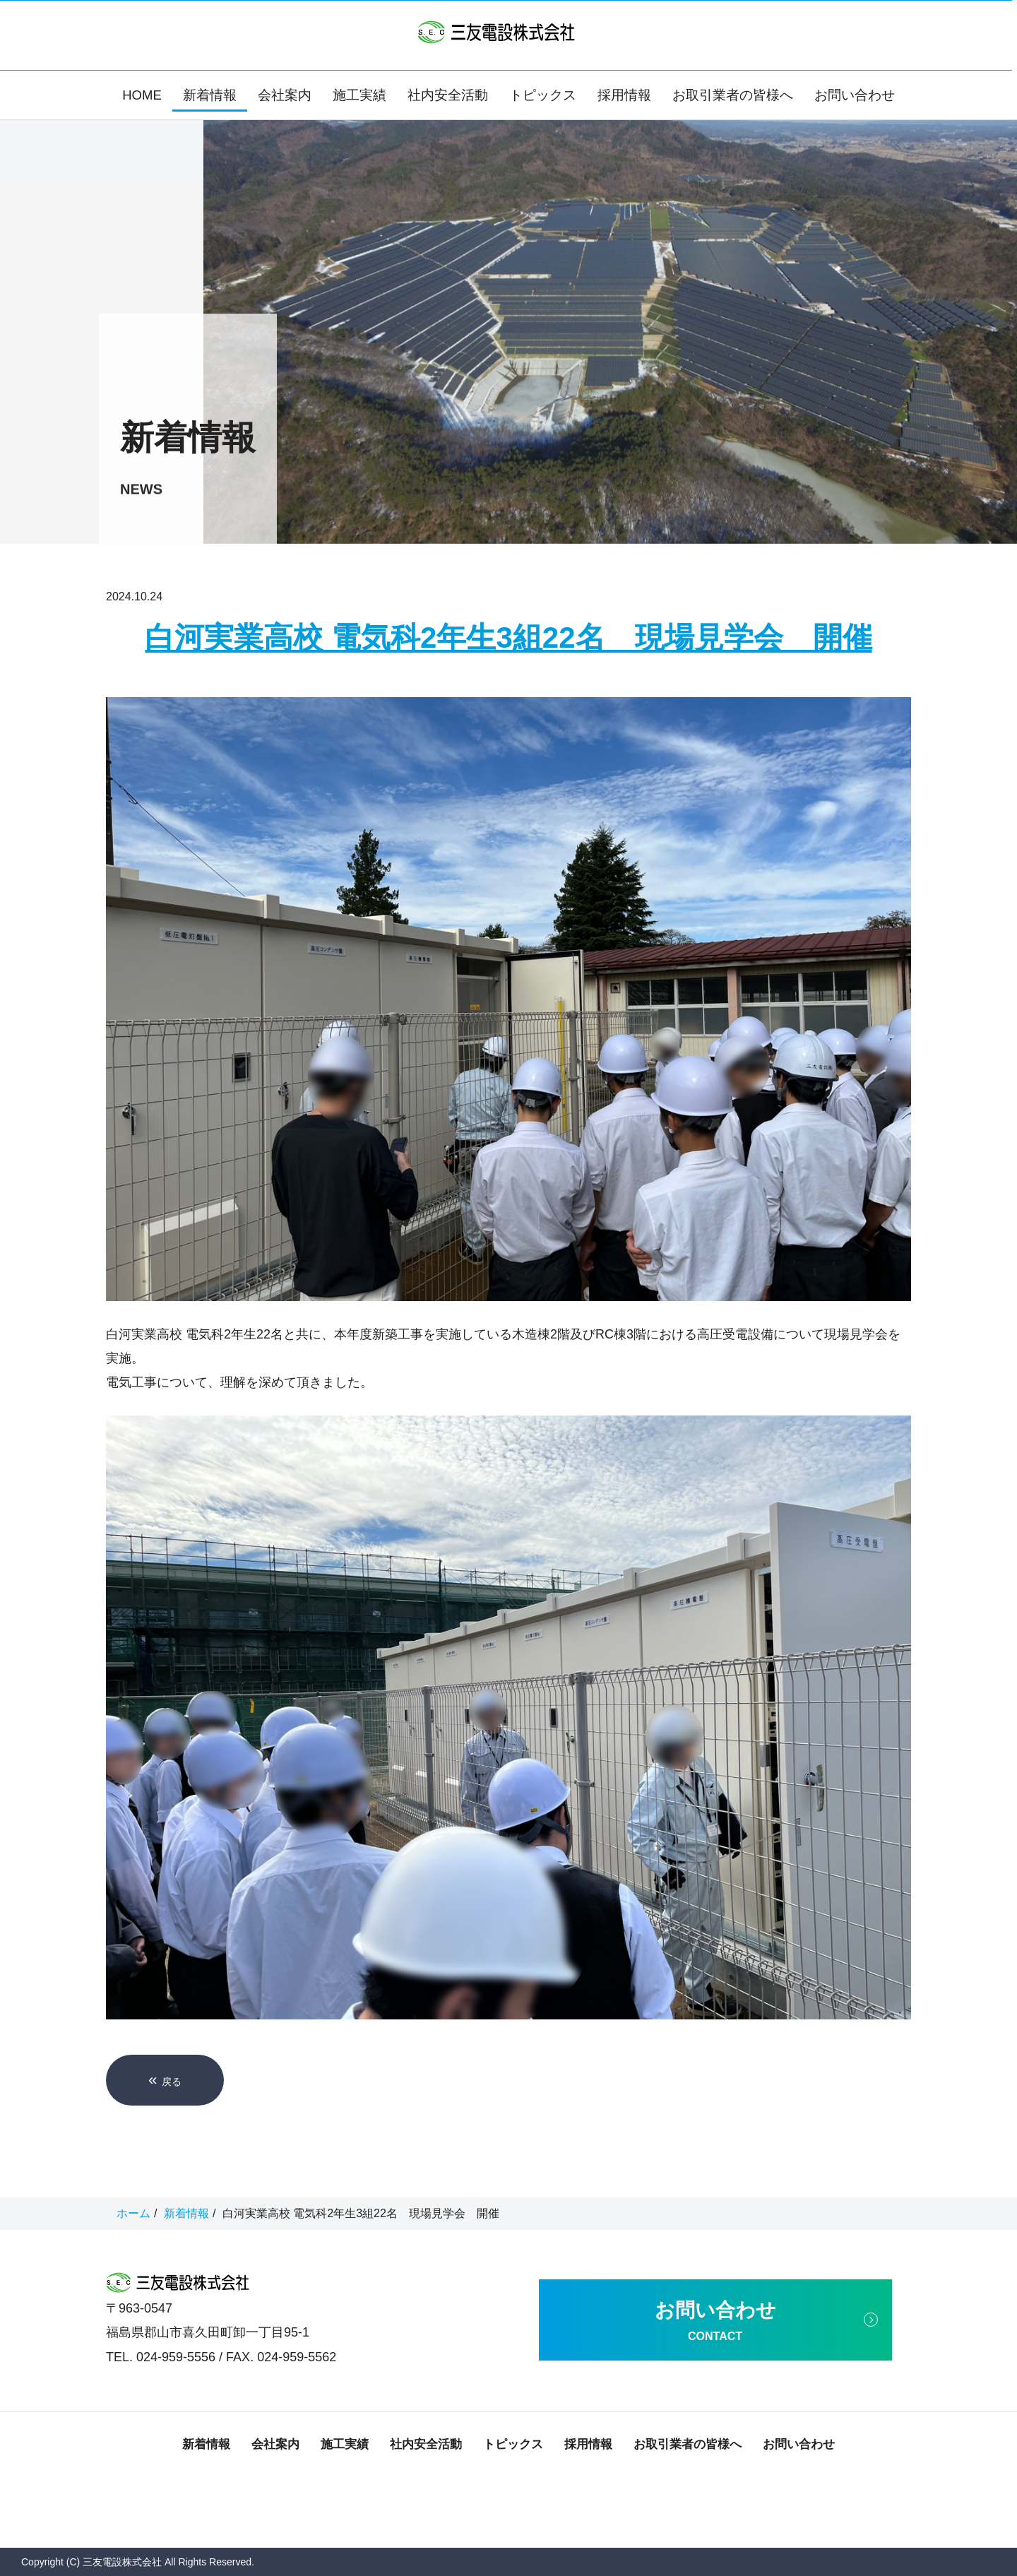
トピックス (542, 95)
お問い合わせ (854, 95)
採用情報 (624, 95)
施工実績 (359, 95)
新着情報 (210, 95)
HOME (142, 95)
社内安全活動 (448, 95)
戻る (165, 2080)
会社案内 (284, 95)
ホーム (133, 2213)
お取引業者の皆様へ (732, 95)
